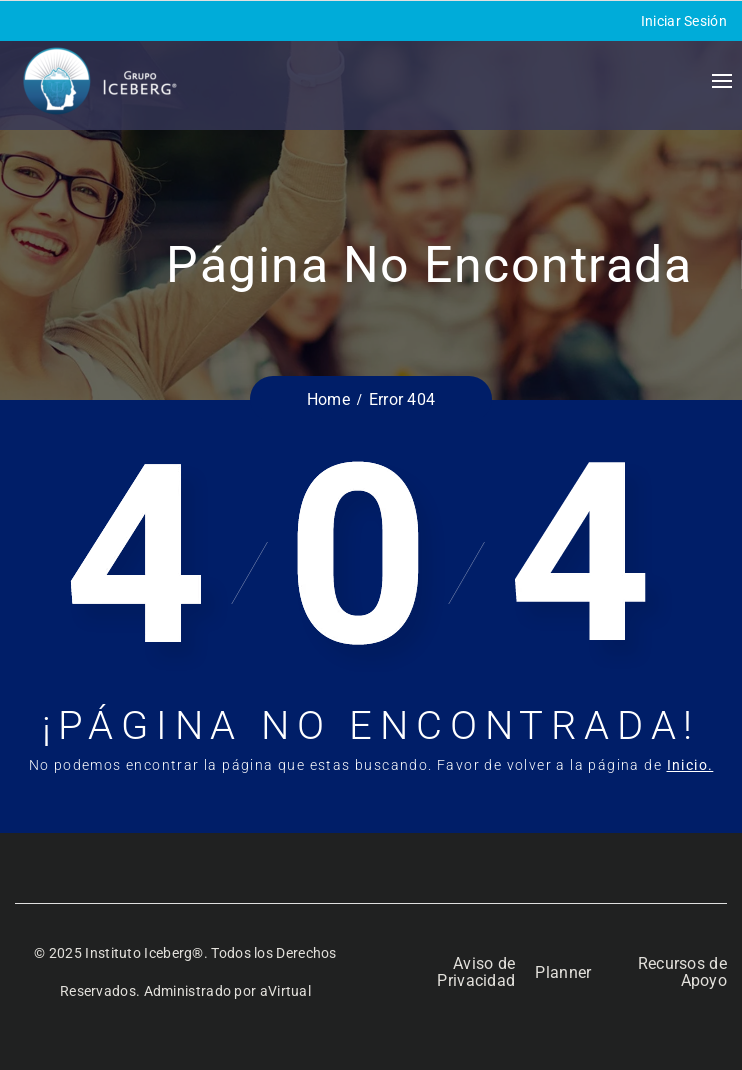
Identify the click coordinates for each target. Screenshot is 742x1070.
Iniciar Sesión (684, 21)
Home (328, 399)
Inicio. (690, 765)
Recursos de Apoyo (682, 972)
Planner (563, 972)
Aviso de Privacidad (476, 972)
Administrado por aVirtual (228, 991)
